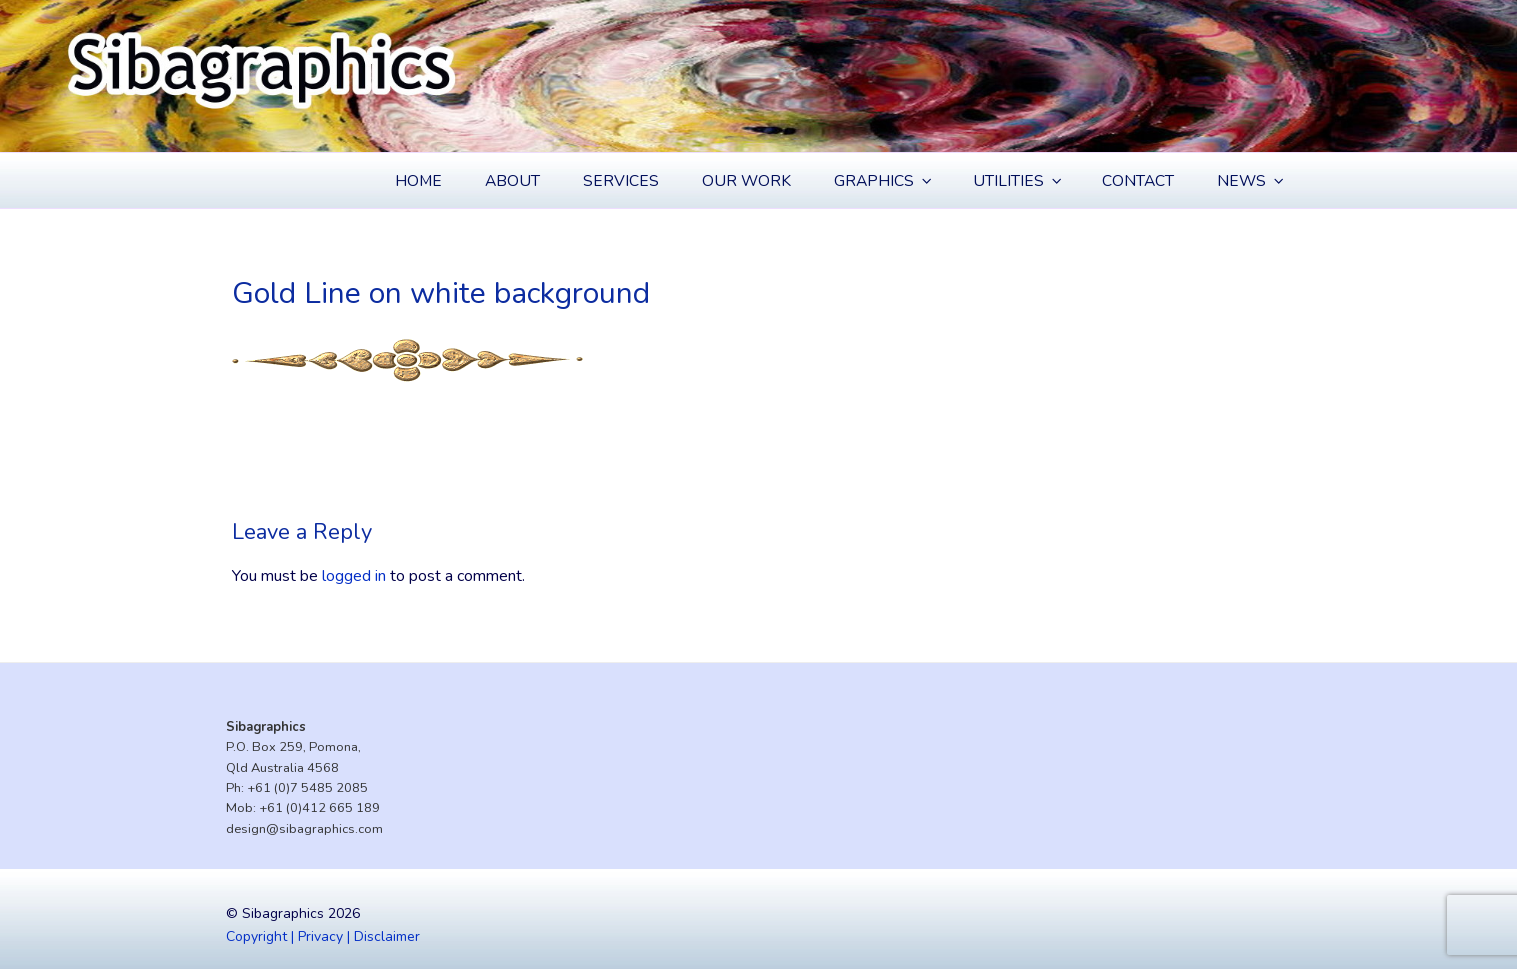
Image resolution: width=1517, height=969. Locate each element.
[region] (758, 76)
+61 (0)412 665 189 (319, 808)
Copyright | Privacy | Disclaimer (323, 936)
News (1252, 181)
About (512, 181)
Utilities (1019, 181)
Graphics (884, 181)
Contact (1138, 181)
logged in (354, 576)
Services (621, 181)
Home (418, 181)
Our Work (746, 181)
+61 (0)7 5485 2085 (307, 788)
